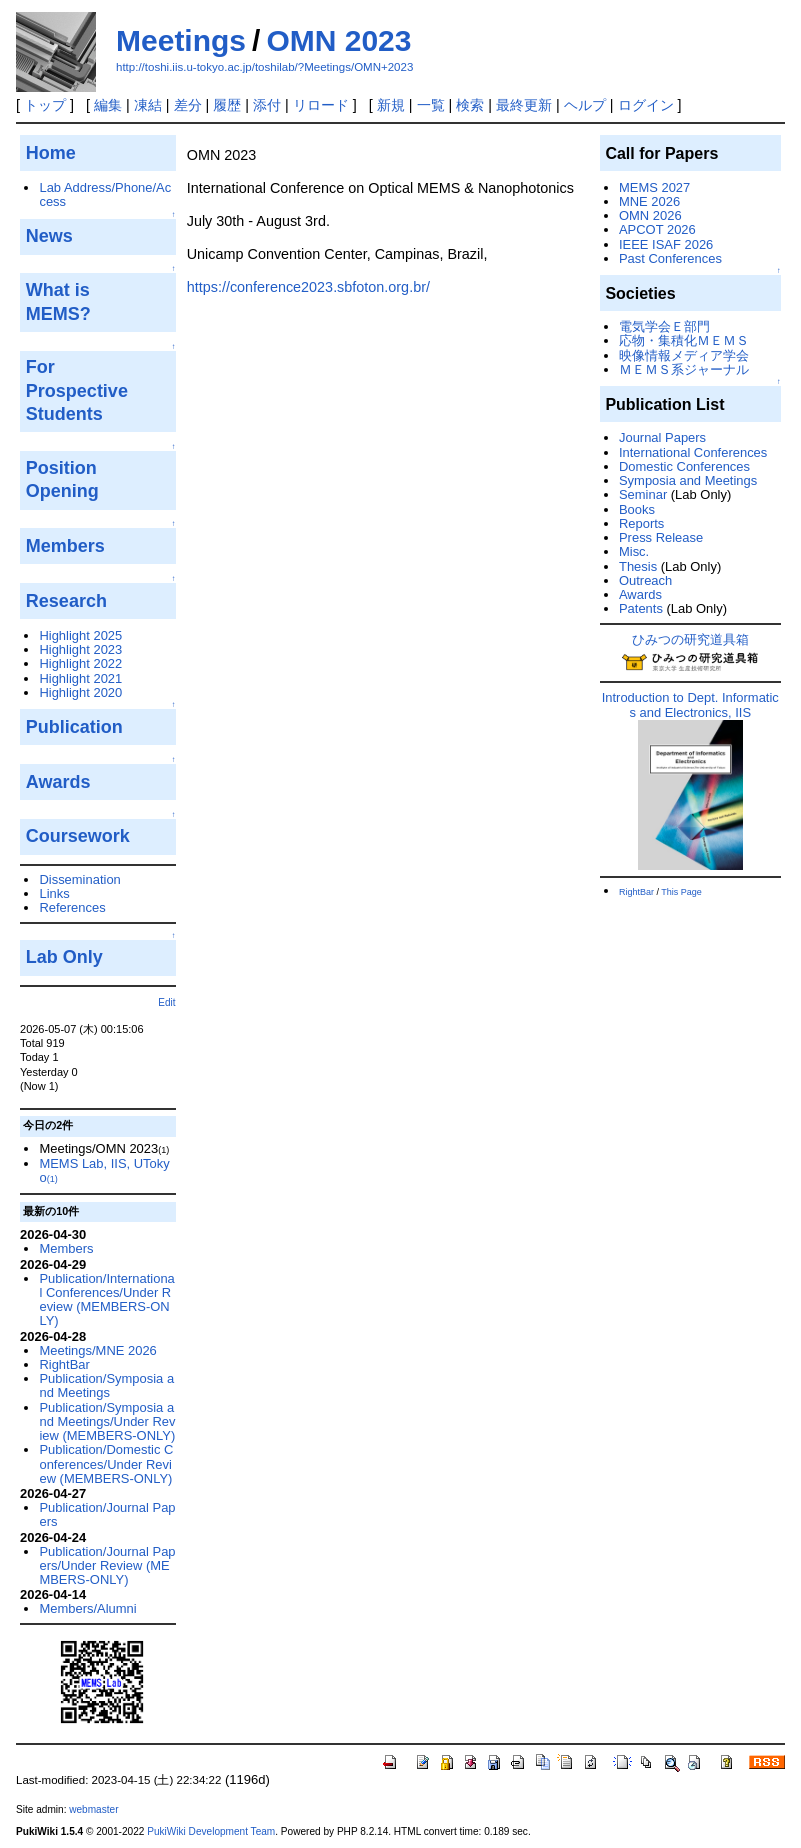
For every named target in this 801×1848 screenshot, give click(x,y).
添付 (267, 105)
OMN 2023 (338, 40)
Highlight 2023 (80, 649)
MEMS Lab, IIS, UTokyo (104, 1170)
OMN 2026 (650, 215)
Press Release (661, 537)
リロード (321, 105)
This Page (681, 892)
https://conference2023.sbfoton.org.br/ (308, 287)
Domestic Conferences (684, 466)
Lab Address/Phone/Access (105, 194)
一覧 (431, 105)
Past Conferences (670, 258)
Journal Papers (662, 437)
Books (637, 509)
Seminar (643, 494)
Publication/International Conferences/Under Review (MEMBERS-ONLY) (106, 1300)
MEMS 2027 (654, 187)
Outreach (645, 580)
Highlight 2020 (80, 692)
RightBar (64, 1364)
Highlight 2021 (80, 678)
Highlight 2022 (80, 663)
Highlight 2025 (80, 635)
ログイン (646, 105)
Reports (641, 523)
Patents (641, 608)
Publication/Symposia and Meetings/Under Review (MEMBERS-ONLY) (107, 1422)
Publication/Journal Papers (107, 1514)
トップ (45, 105)
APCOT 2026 (657, 229)
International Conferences (693, 452)
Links (54, 893)
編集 (108, 105)
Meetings (181, 40)
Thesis (638, 566)
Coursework (78, 836)
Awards (640, 594)
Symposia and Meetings (688, 480)
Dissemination (79, 879)
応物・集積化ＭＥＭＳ (684, 340)
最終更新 (524, 105)
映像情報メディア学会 (684, 355)
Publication (74, 727)
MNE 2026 (649, 201)
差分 (188, 105)
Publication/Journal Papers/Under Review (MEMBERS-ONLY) (107, 1566)
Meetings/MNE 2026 (97, 1350)
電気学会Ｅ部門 (664, 326)
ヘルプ (585, 105)
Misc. (634, 551)
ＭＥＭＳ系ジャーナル (684, 369)
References (72, 907)
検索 (470, 105)
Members (66, 1248)
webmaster (93, 1809)
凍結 (148, 105)
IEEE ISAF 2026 (666, 244)
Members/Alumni (87, 1608)
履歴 (227, 105)
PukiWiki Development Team (211, 1831)
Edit (166, 1002)
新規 (391, 105)
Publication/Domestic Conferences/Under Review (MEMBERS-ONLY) (106, 1464)
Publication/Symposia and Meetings (106, 1385)
